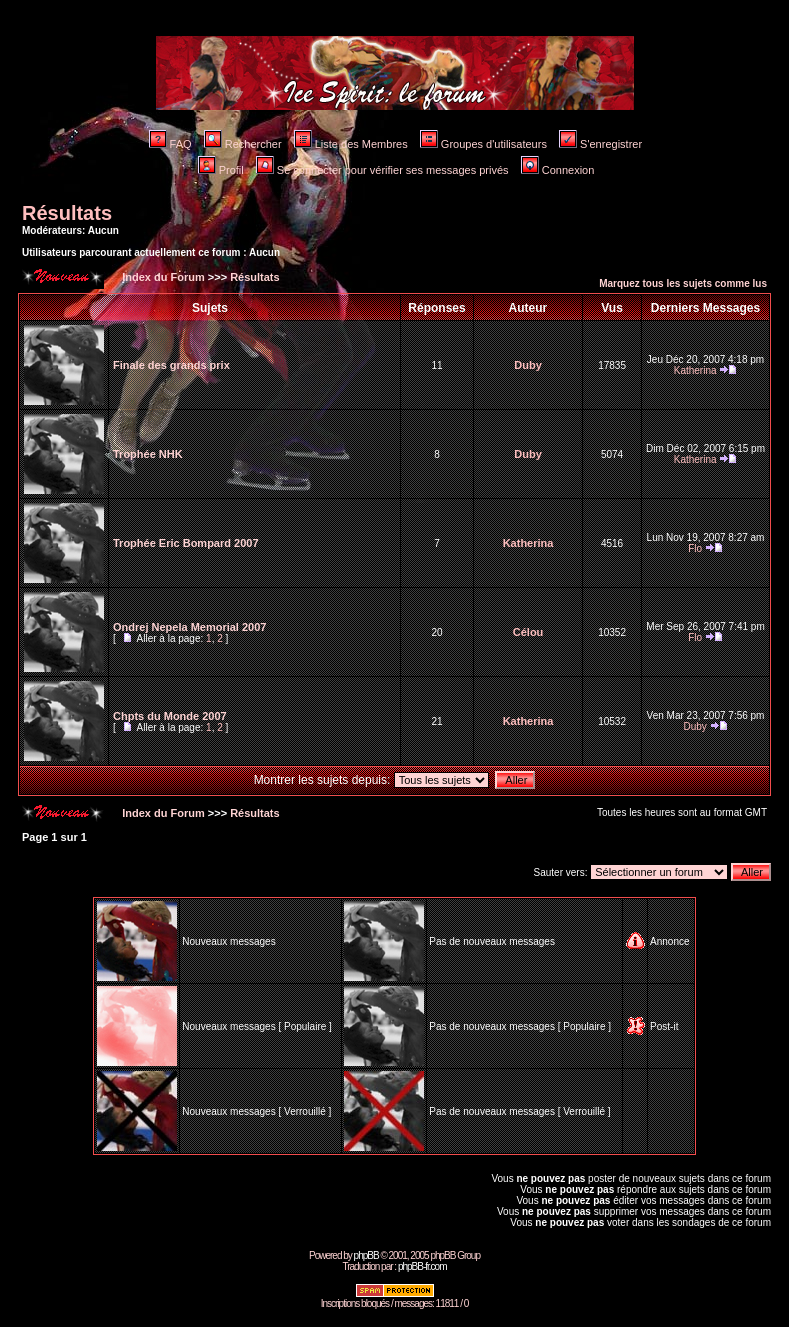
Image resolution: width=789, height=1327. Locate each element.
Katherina (695, 370)
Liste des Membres (351, 144)
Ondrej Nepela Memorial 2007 (189, 627)
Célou (528, 632)
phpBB (366, 1255)
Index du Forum (162, 277)
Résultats (67, 213)
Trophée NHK (148, 454)
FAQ (170, 144)
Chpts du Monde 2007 (170, 716)
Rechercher (243, 144)
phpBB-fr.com (422, 1266)
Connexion (558, 170)
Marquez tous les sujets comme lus (683, 283)
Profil (221, 170)
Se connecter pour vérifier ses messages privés (382, 170)
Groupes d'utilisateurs (483, 144)
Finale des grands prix (171, 365)
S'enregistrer (600, 144)
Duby (528, 365)
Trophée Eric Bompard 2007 (186, 543)
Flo (695, 548)
